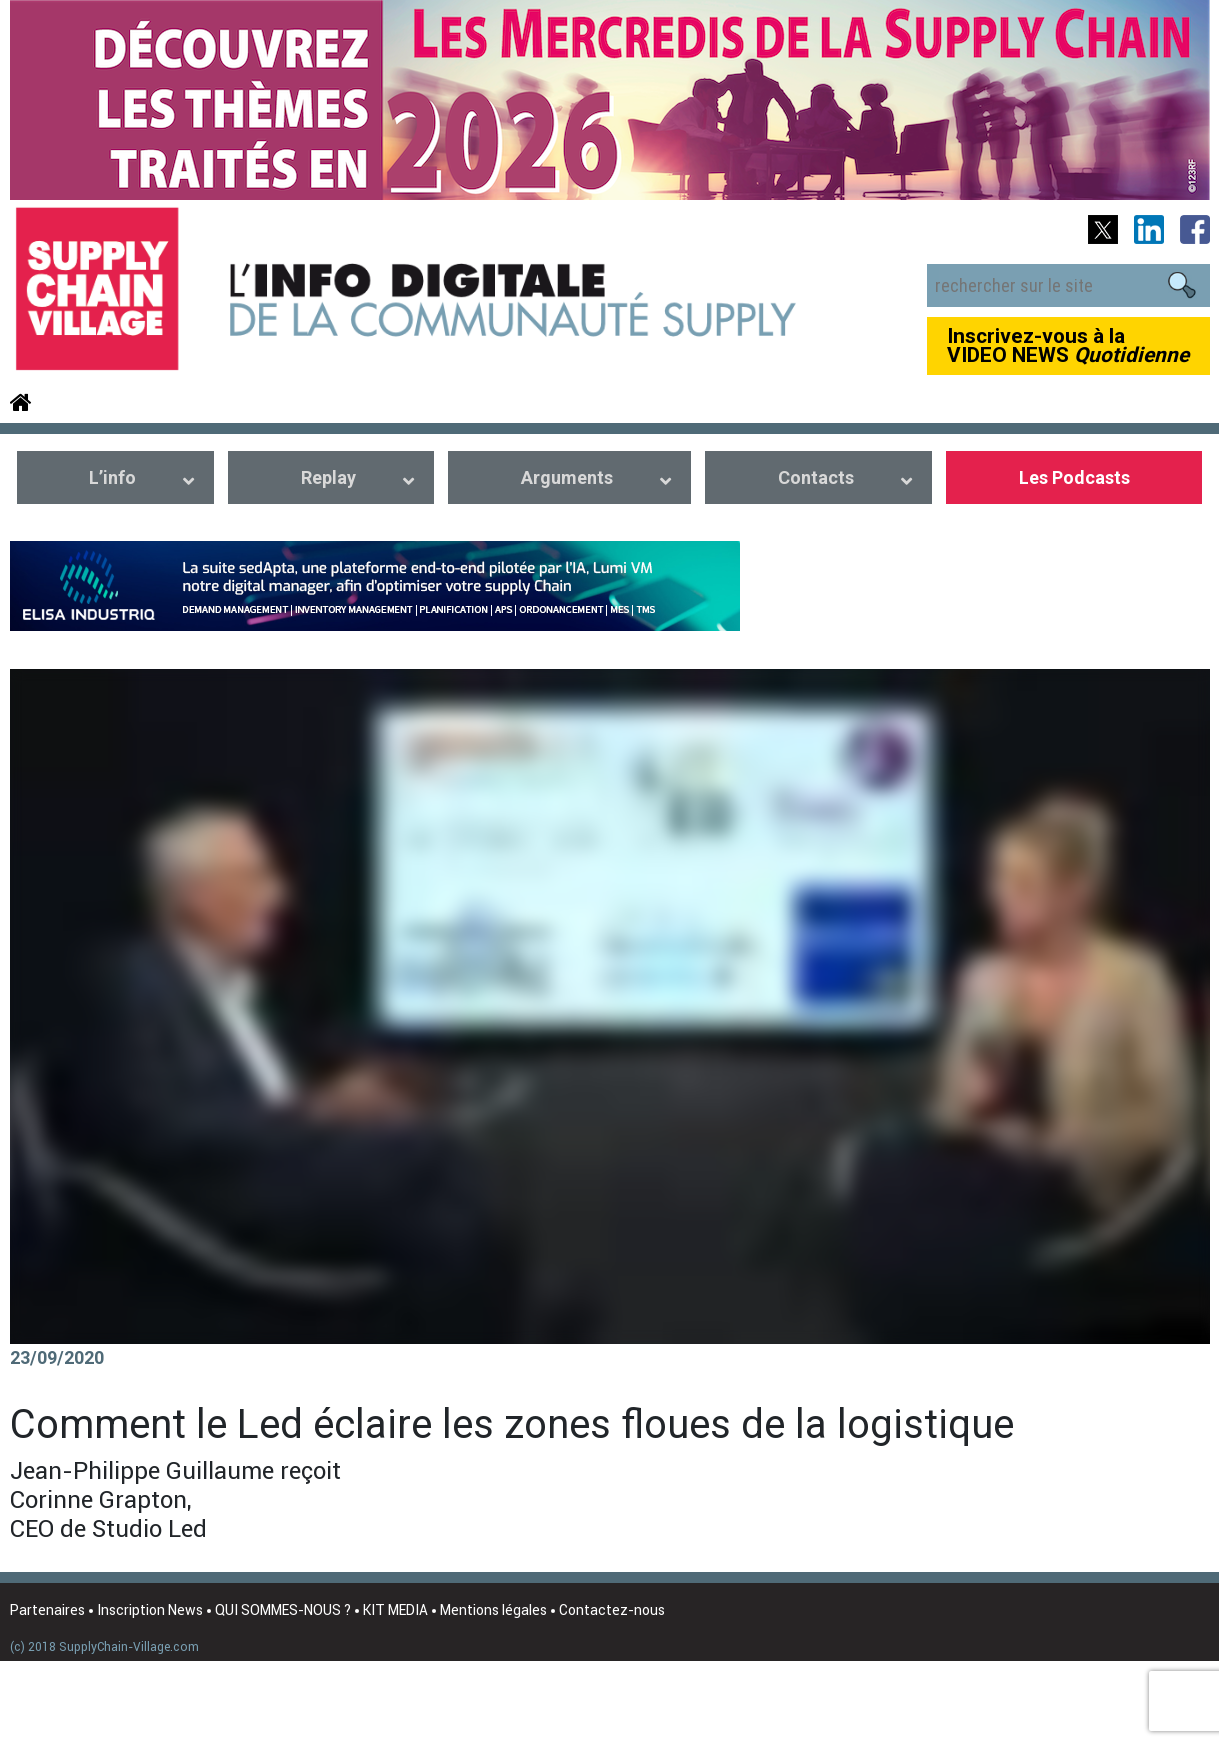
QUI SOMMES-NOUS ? (283, 1610)
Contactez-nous (612, 1610)
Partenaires (47, 1610)
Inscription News (150, 1610)
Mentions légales (493, 1610)
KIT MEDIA (395, 1610)
